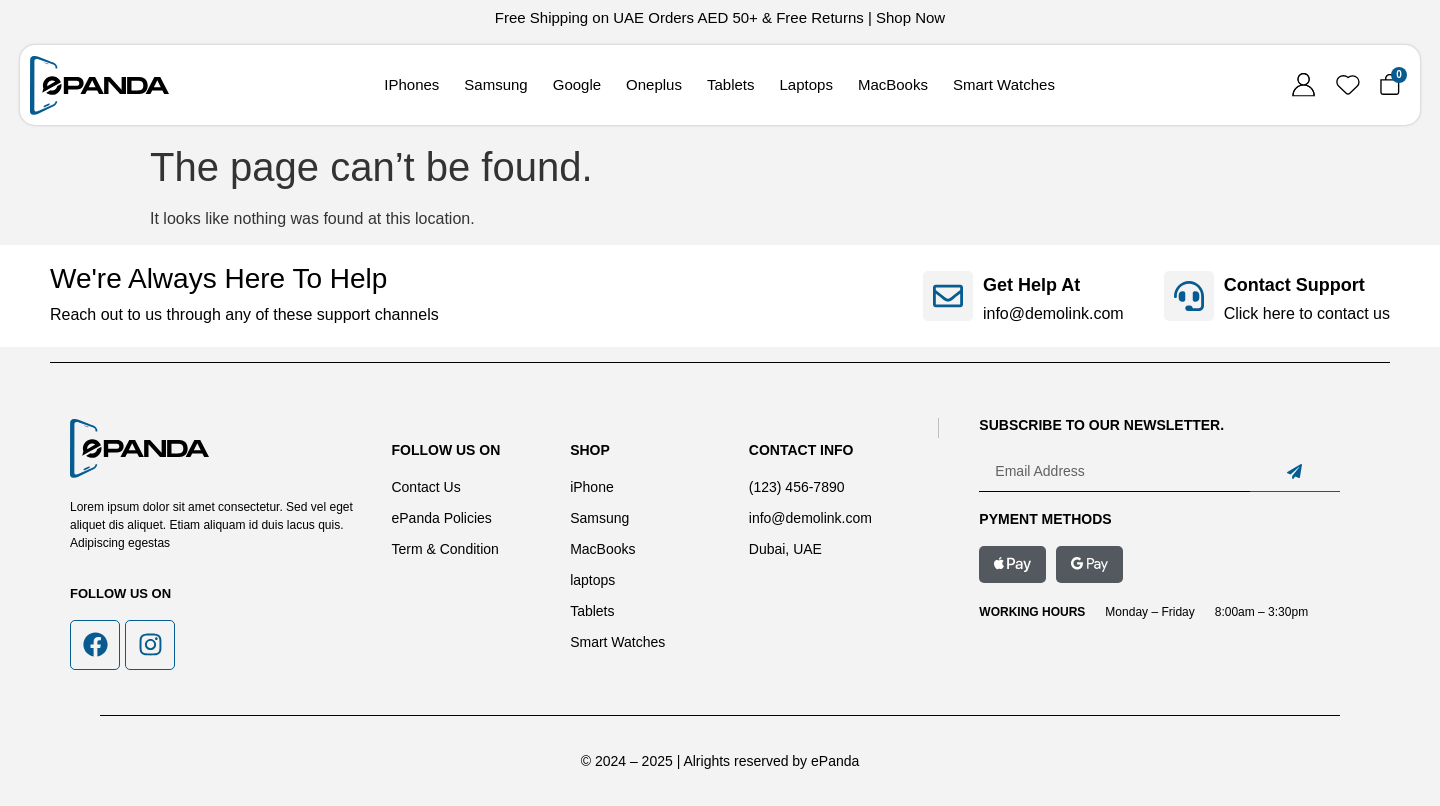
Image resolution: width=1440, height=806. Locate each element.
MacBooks (893, 84)
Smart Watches (1004, 84)
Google (577, 84)
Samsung (495, 84)
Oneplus (654, 84)
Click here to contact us (1307, 313)
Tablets (731, 84)
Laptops (806, 84)
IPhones (411, 84)
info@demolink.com (1053, 313)
